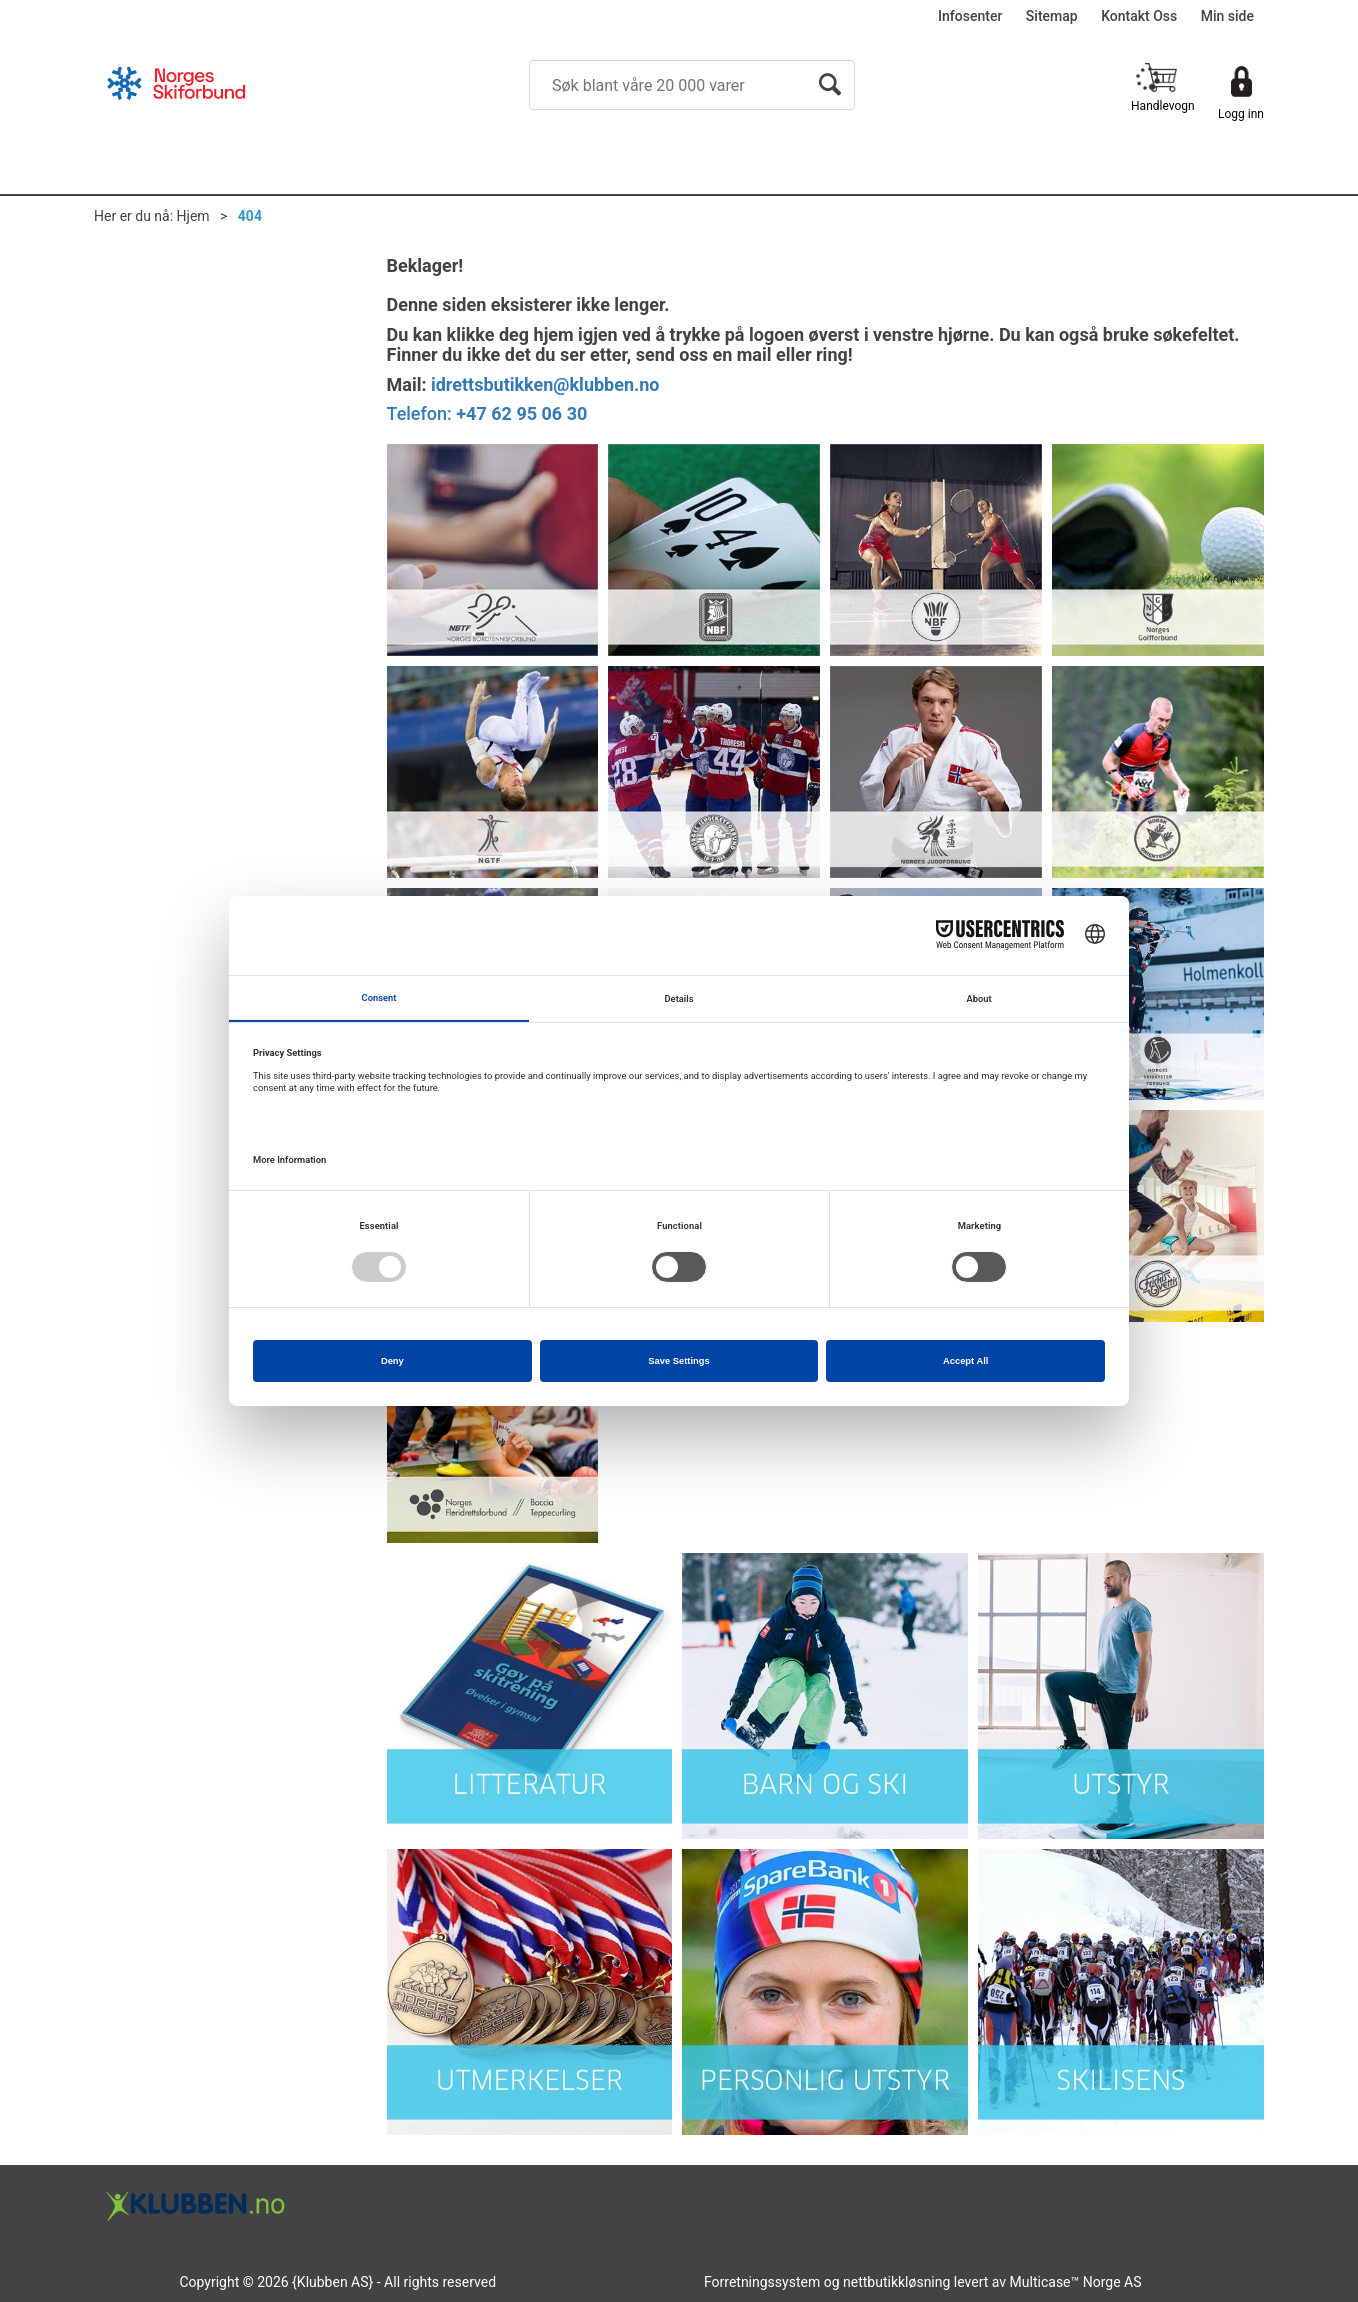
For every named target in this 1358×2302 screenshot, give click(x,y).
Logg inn (1241, 114)
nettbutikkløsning (896, 2282)
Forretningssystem (762, 2282)
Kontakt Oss (1139, 16)
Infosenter (970, 16)
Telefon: (487, 413)
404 (250, 216)
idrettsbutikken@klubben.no (545, 384)
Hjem (193, 216)
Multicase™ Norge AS (1076, 2282)
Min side (1227, 16)
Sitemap (1052, 16)
